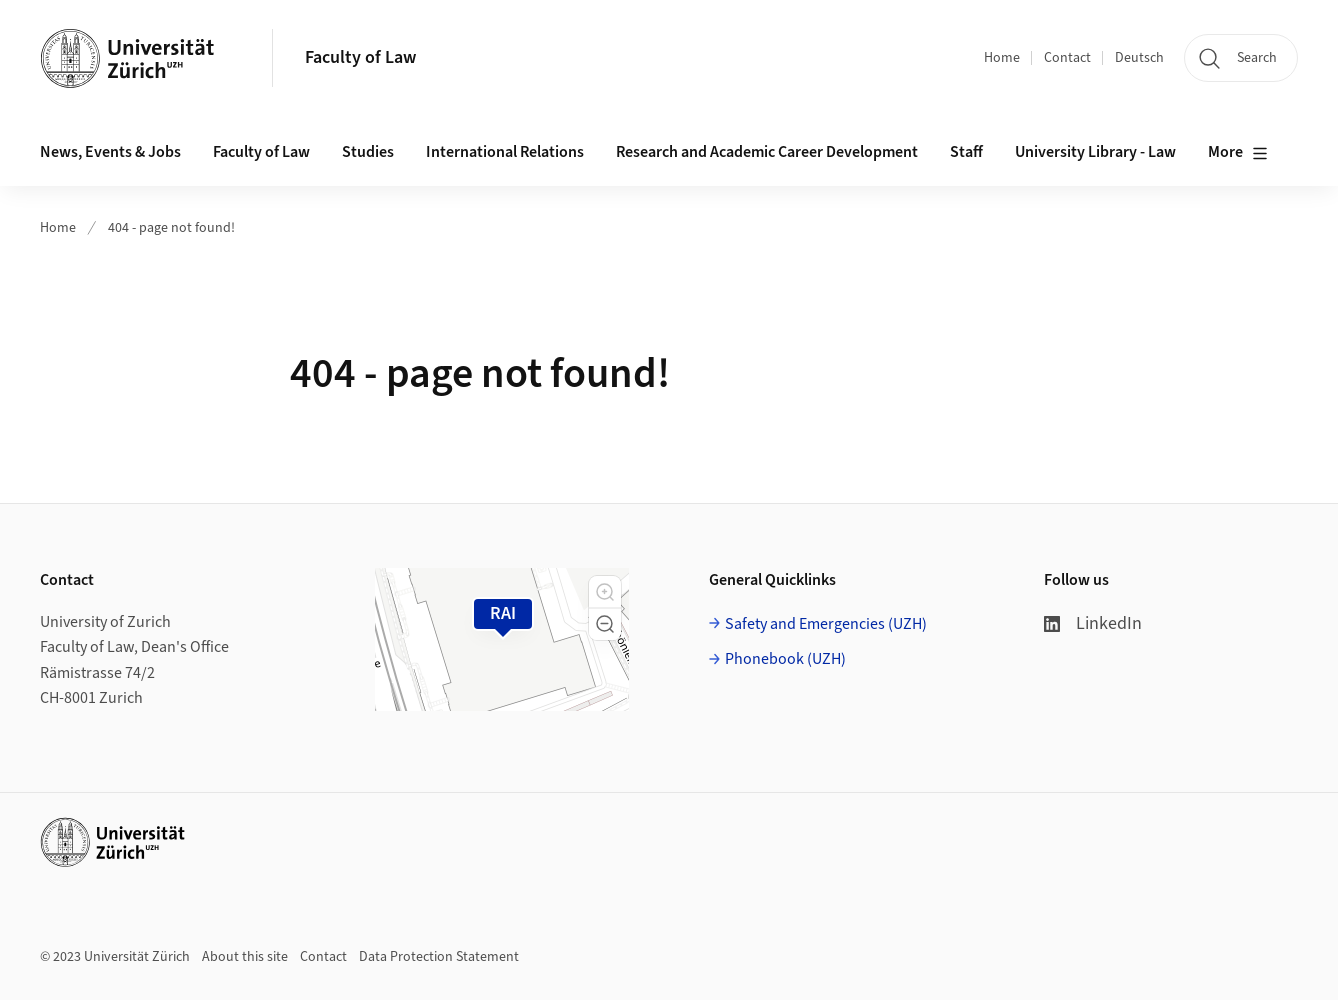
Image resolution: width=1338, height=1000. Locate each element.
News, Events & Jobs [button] (110, 152)
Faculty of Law (360, 57)
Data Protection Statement (439, 957)
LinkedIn (1093, 623)
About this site (245, 957)
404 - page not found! (171, 228)
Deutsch (1139, 58)
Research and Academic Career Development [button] (767, 152)
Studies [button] (368, 152)
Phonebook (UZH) (785, 659)
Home (1002, 58)
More (1238, 153)
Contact (1067, 58)
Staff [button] (966, 152)
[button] (605, 592)
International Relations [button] (505, 152)
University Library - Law (1095, 152)
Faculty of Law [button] (261, 152)
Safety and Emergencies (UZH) (826, 624)
